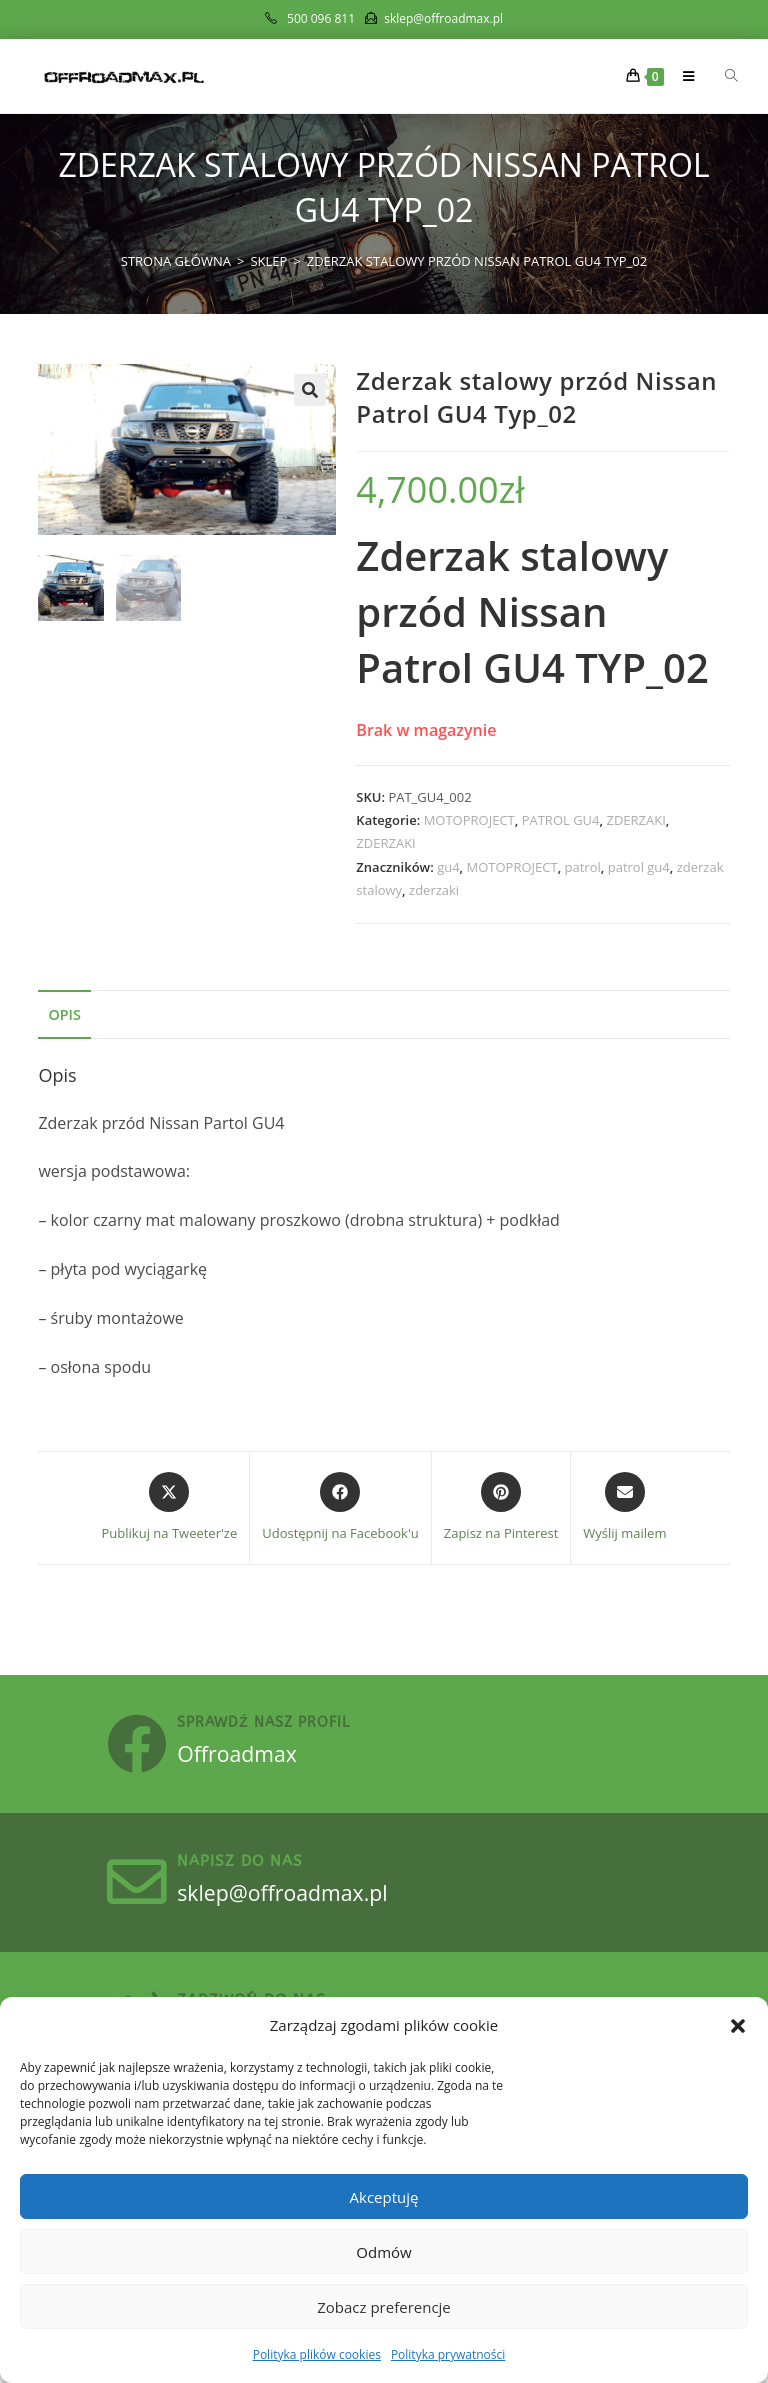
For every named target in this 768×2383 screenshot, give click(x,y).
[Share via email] (624, 1508)
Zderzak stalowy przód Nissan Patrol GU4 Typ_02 (477, 261)
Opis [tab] (64, 1014)
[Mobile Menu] (683, 76)
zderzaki (434, 890)
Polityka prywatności (448, 2354)
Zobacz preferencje (384, 2307)
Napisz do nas (251, 1874)
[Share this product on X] (170, 1508)
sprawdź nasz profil (274, 1727)
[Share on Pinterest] (501, 1508)
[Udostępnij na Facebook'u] (340, 1508)
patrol (583, 867)
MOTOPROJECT (469, 820)
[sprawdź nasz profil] (143, 1748)
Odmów (383, 2252)
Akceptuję (384, 2197)
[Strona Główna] (176, 261)
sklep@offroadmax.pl (302, 1905)
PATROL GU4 (561, 820)
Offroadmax (253, 1757)
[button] (738, 2026)
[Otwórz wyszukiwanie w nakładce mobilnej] (720, 76)
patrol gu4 (639, 867)
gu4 (448, 867)
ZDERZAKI (635, 820)
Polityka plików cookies (317, 2354)
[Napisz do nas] (143, 1895)
